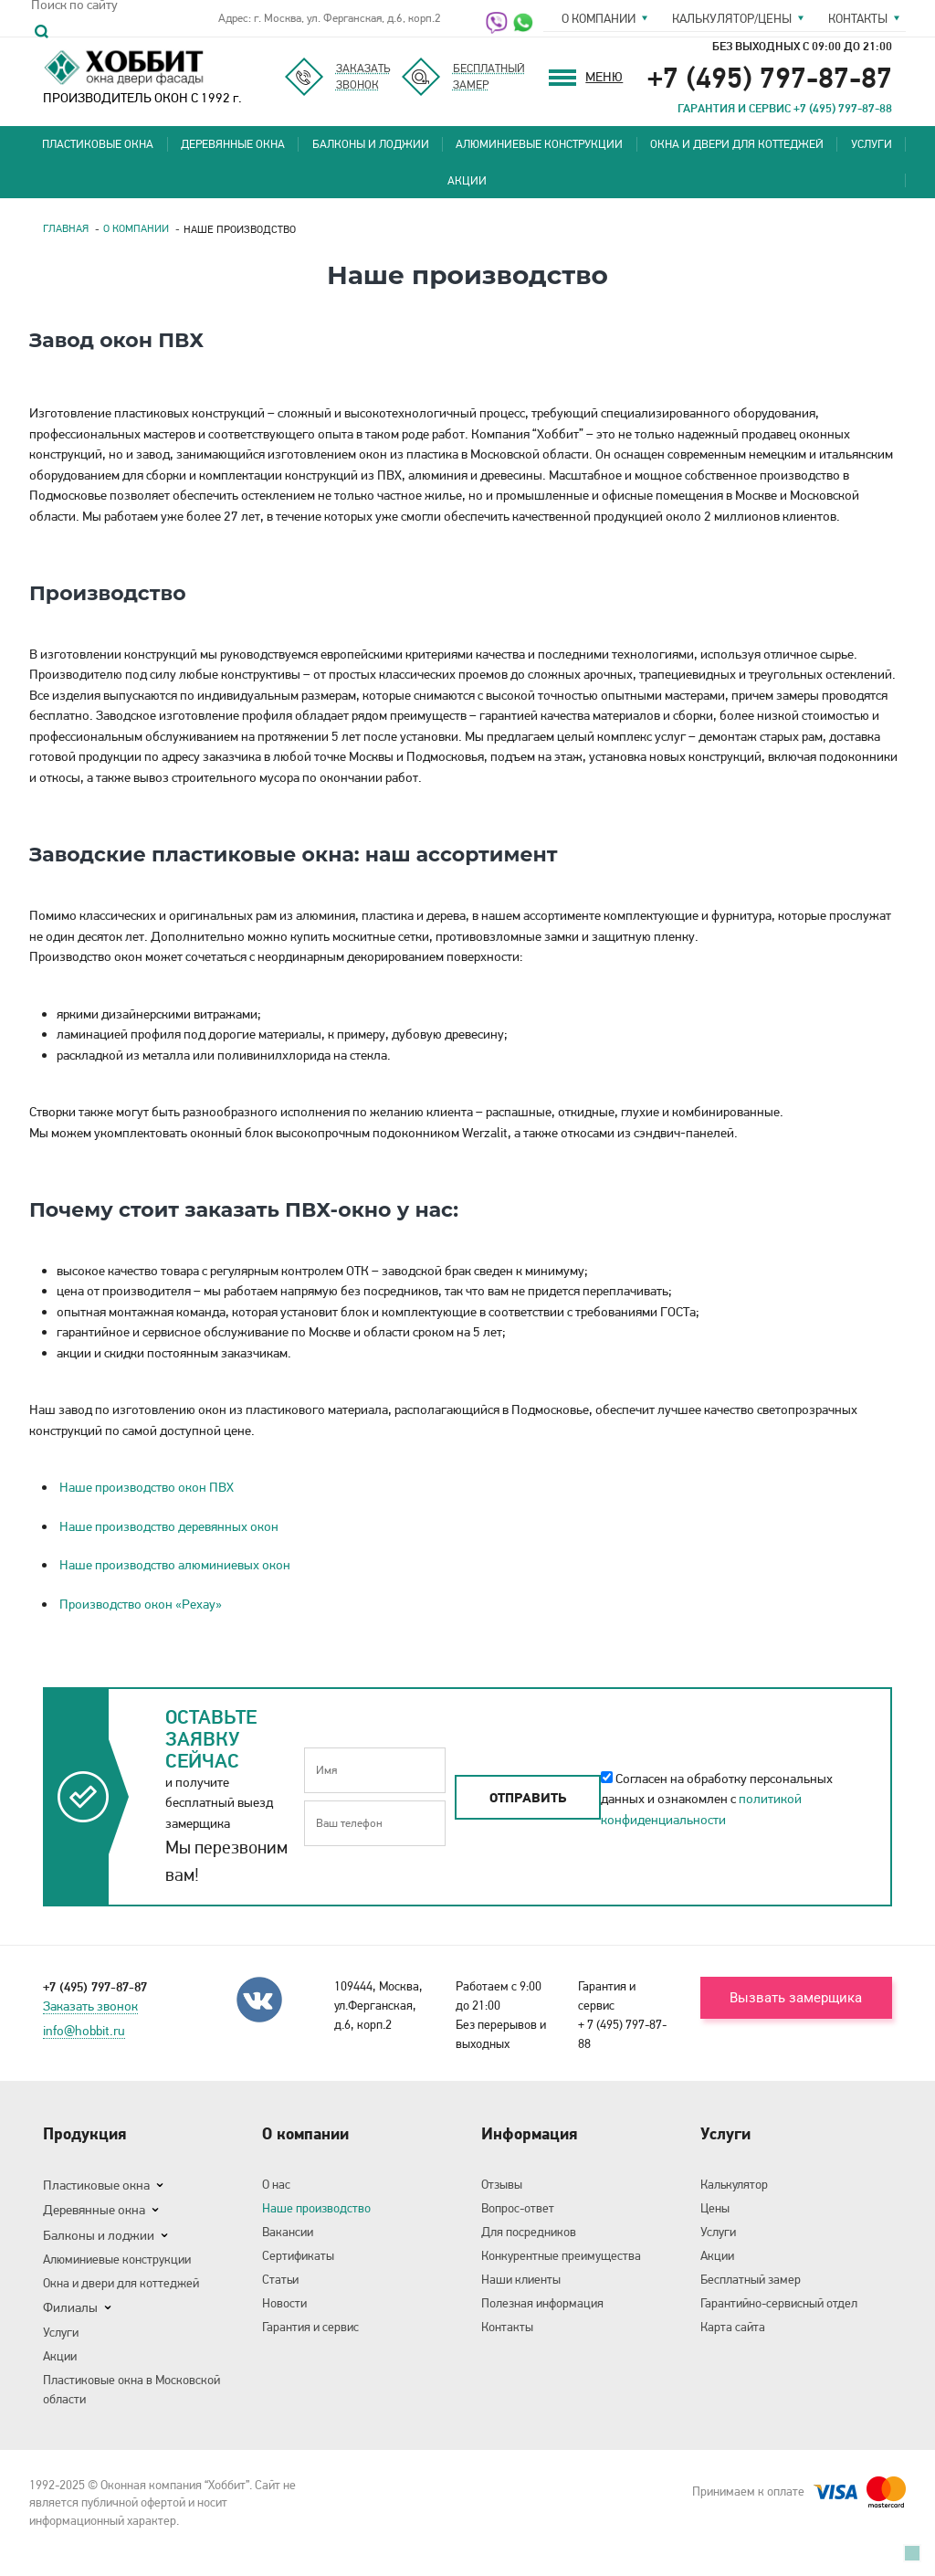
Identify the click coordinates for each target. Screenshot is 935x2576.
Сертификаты (298, 2255)
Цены (715, 2208)
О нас (276, 2184)
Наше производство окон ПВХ (146, 1487)
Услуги (871, 144)
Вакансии (287, 2231)
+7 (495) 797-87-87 (769, 77)
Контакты (858, 18)
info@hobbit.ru (84, 2031)
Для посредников (528, 2231)
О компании (599, 18)
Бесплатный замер (750, 2279)
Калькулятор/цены (732, 18)
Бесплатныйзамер (489, 76)
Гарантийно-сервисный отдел (778, 2303)
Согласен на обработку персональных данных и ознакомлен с (717, 1799)
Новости (284, 2303)
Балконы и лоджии (370, 144)
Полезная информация (542, 2303)
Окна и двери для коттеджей (737, 144)
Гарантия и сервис (310, 2326)
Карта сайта (732, 2326)
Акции (467, 180)
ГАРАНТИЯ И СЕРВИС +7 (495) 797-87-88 (785, 107)
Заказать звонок (90, 2007)
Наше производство (316, 2208)
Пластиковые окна (97, 144)
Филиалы (70, 2307)
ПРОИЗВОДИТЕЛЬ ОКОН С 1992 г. (142, 76)
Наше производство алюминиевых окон (174, 1565)
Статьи (280, 2279)
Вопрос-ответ (517, 2208)
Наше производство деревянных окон (168, 1526)
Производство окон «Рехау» (140, 1604)
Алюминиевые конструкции (539, 144)
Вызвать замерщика (796, 1998)
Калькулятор (734, 2184)
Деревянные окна (233, 144)
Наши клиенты (521, 2279)
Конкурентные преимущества (561, 2255)
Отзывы (501, 2184)
